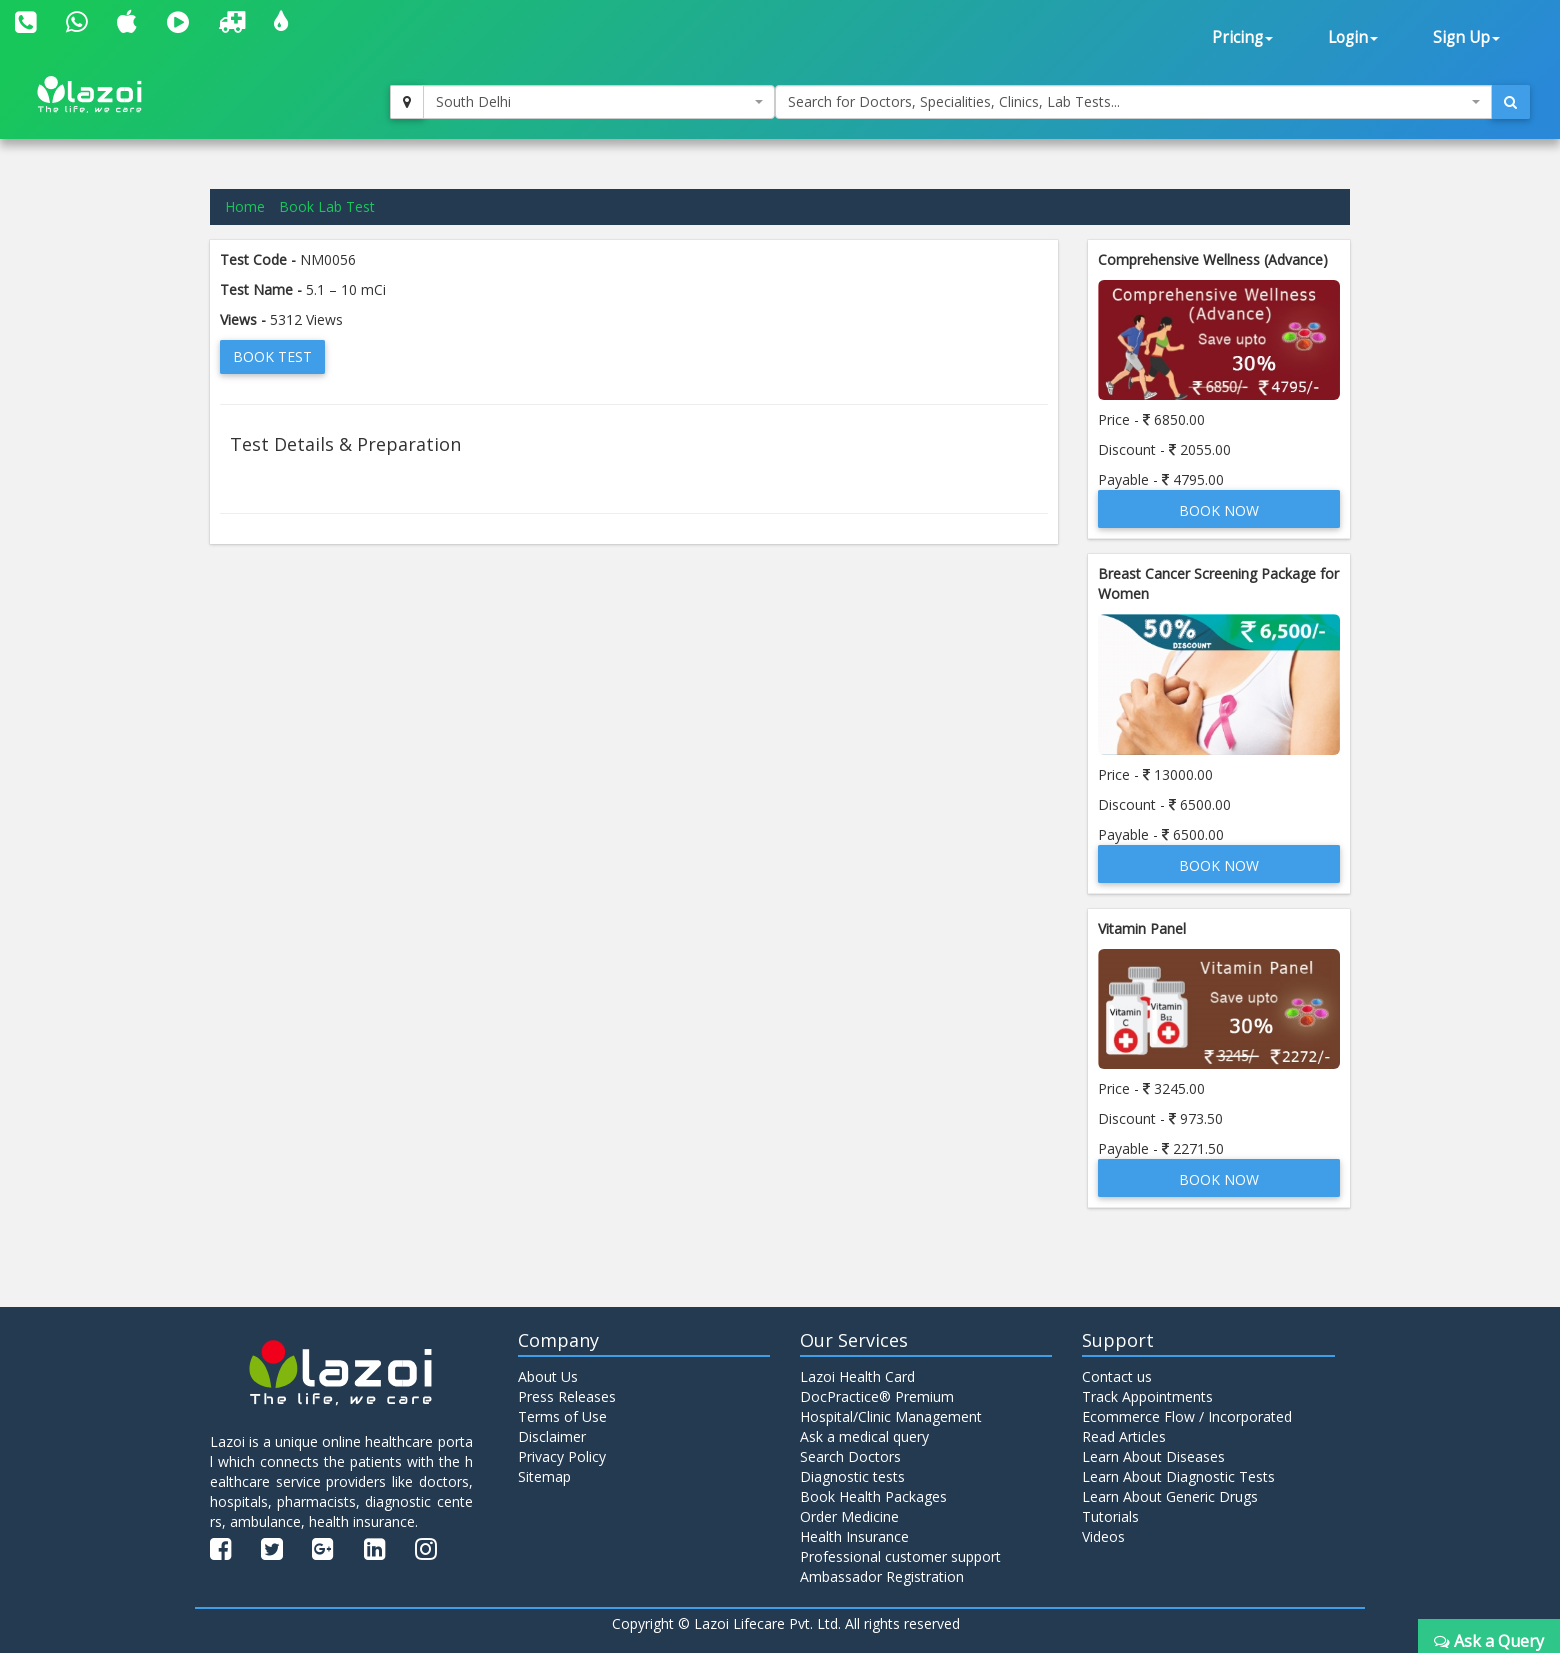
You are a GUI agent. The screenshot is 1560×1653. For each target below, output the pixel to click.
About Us (548, 1376)
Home (245, 206)
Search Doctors (850, 1456)
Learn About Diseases (1153, 1456)
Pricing (1242, 37)
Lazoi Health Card (857, 1376)
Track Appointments (1147, 1396)
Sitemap (544, 1476)
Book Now (1219, 510)
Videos (1103, 1536)
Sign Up (1466, 37)
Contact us (1117, 1376)
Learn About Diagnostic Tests (1178, 1476)
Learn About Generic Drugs (1170, 1496)
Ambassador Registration (882, 1576)
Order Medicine (849, 1516)
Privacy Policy (562, 1456)
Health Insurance (854, 1536)
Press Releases (567, 1396)
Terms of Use (562, 1416)
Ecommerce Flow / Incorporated (1187, 1416)
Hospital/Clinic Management (891, 1416)
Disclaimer (552, 1436)
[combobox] (599, 102)
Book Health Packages (873, 1496)
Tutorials (1110, 1516)
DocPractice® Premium (877, 1396)
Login (1353, 37)
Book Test (272, 356)
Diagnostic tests (852, 1476)
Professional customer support (900, 1556)
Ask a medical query (864, 1436)
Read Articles (1124, 1436)
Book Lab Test (327, 206)
